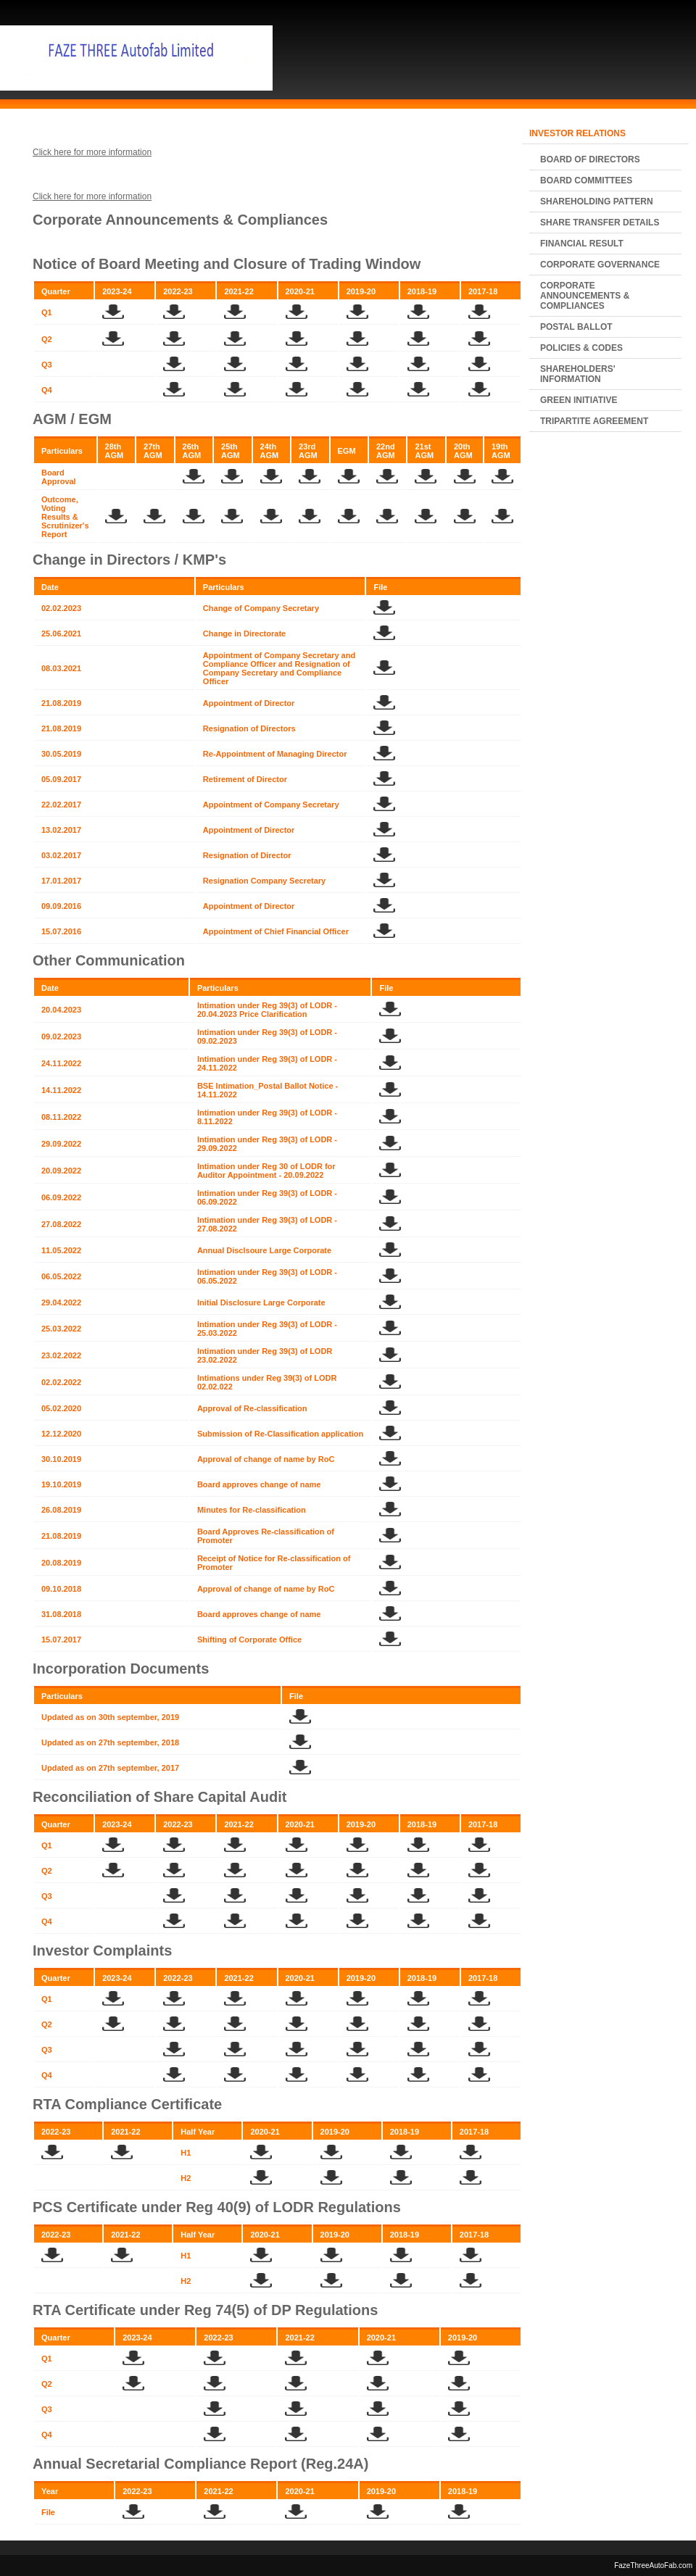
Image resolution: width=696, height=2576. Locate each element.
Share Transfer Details (599, 222)
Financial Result (582, 243)
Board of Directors (590, 159)
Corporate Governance (600, 264)
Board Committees (586, 180)
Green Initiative (578, 400)
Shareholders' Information (578, 374)
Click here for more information (92, 152)
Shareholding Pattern (596, 201)
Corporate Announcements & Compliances (584, 296)
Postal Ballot (576, 327)
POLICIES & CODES (581, 348)
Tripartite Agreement (594, 421)
